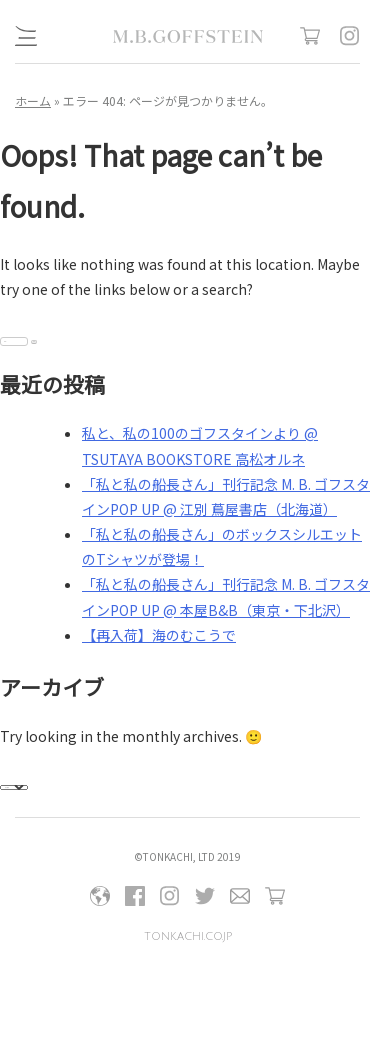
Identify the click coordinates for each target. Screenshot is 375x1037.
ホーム (33, 100)
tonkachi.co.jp (188, 936)
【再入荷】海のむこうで (159, 635)
